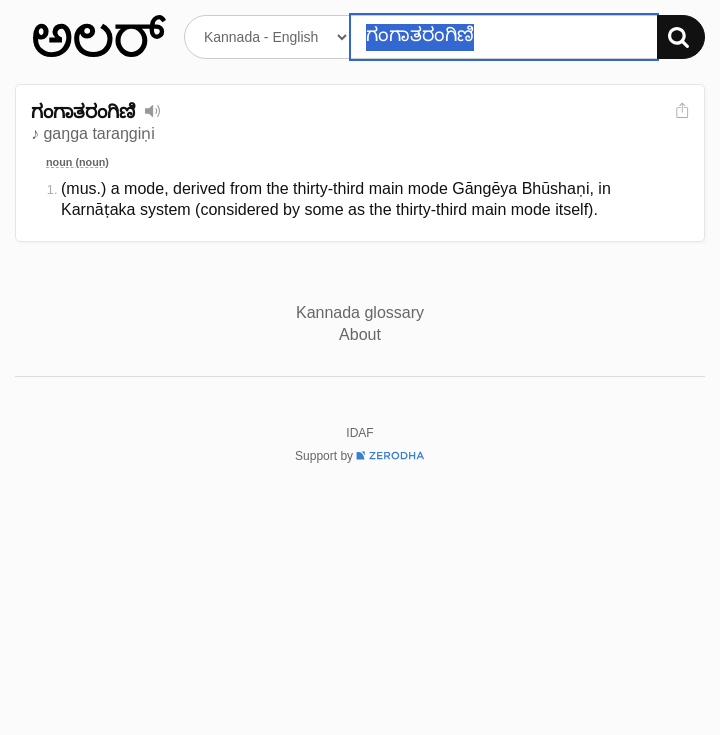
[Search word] (504, 37)
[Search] (681, 37)
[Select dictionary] (267, 37)
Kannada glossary (360, 312)
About (360, 334)
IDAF (359, 433)
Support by (360, 456)
